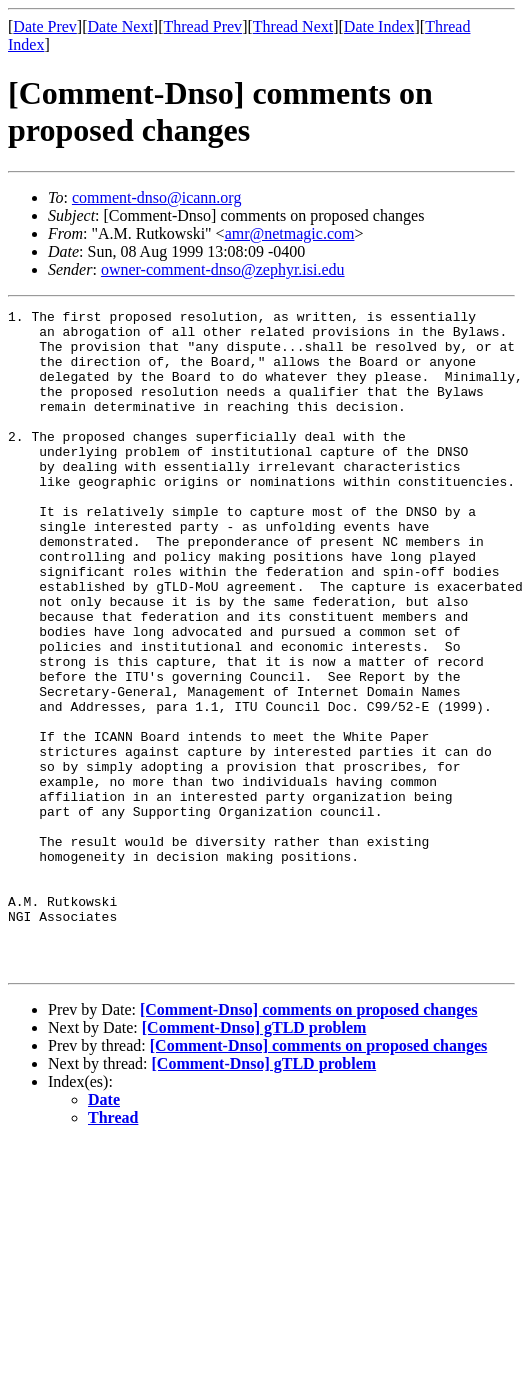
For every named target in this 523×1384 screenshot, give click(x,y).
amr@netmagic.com (290, 233)
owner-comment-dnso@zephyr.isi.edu (223, 269)
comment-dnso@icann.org (157, 197)
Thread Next (293, 26)
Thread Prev (202, 26)
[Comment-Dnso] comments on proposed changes (308, 1141)
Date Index (379, 26)
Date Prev (45, 26)
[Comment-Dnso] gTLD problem (254, 1159)
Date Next (120, 26)
